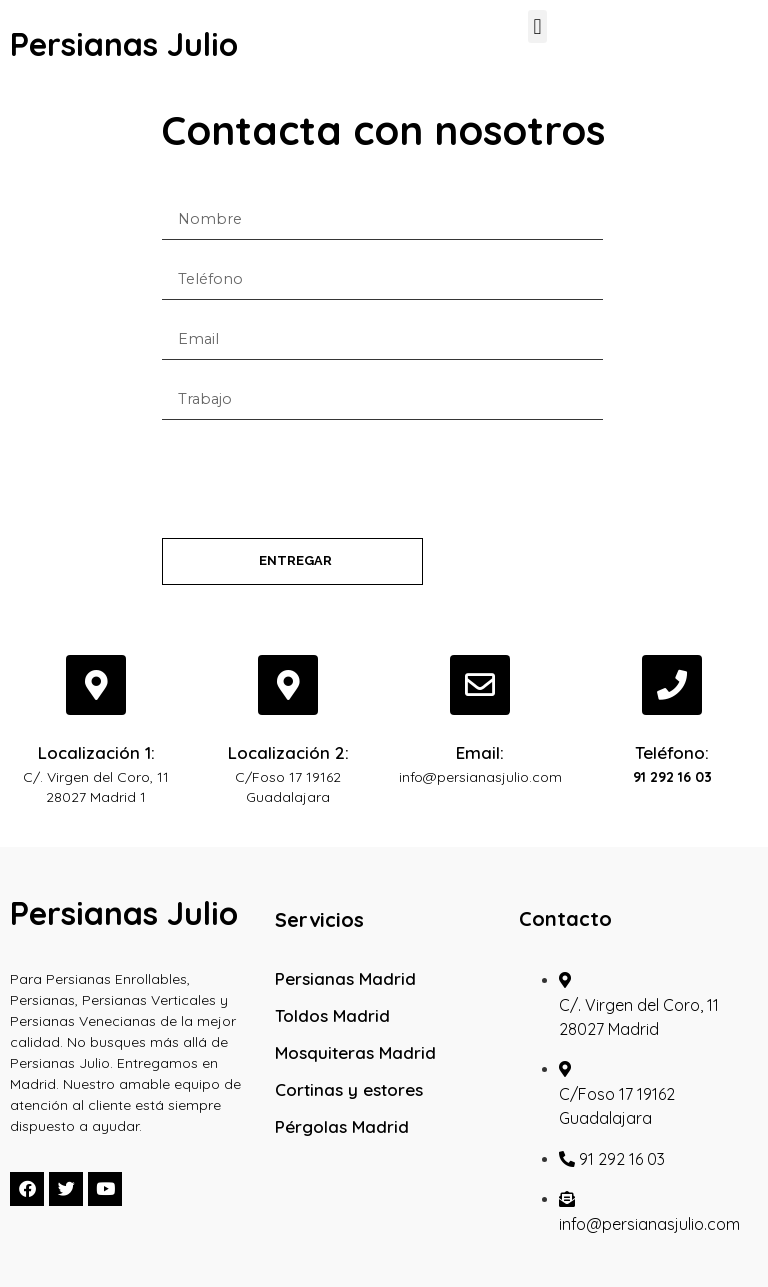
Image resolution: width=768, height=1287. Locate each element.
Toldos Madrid (332, 1015)
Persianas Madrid (345, 978)
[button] (537, 26)
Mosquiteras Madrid (355, 1052)
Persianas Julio (124, 44)
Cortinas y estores (349, 1089)
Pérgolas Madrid (342, 1126)
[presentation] (314, 479)
